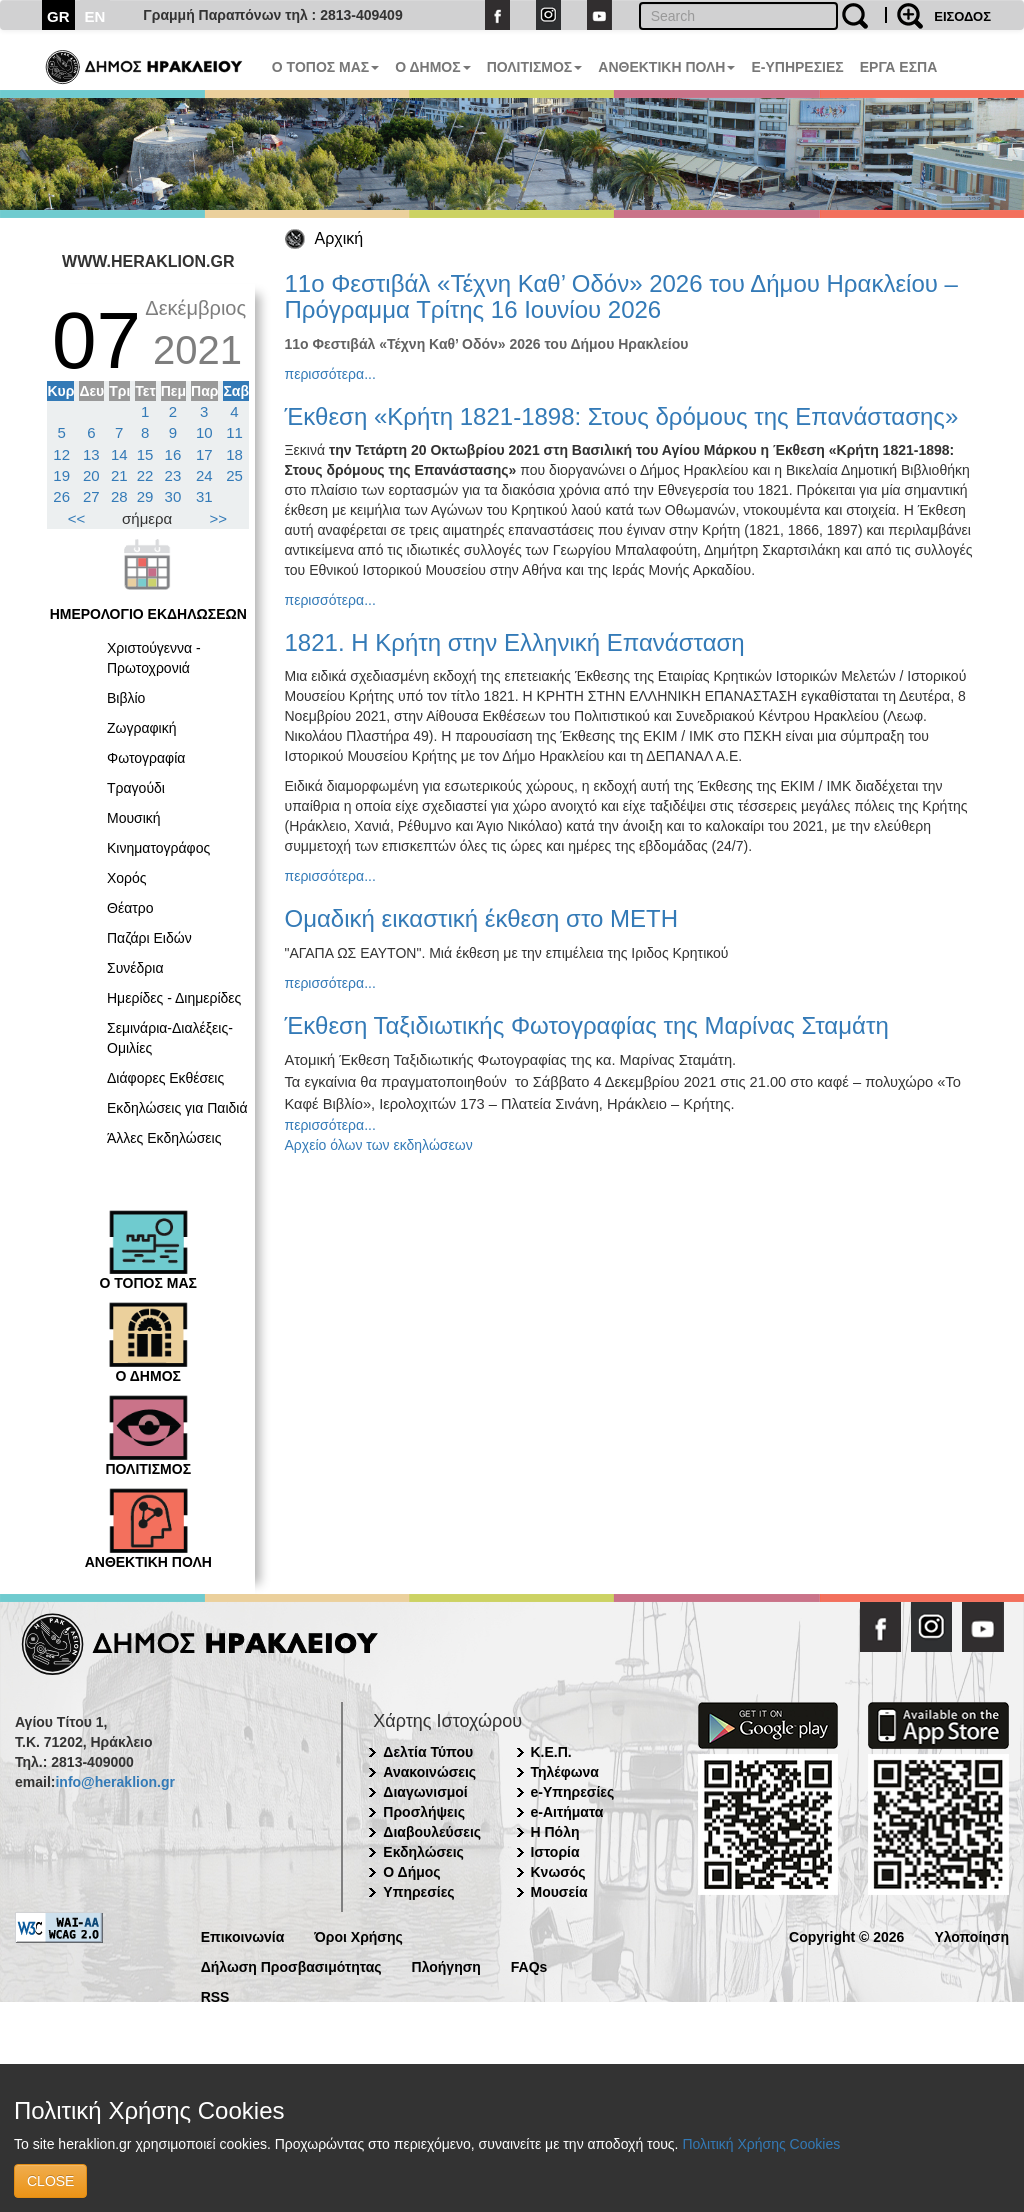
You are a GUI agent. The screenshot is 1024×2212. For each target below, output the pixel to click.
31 (204, 496)
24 (204, 475)
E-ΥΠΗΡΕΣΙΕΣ (797, 67)
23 (173, 475)
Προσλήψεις (424, 1812)
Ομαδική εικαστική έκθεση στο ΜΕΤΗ (482, 918)
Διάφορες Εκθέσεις (165, 1078)
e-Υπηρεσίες (573, 1792)
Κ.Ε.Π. (551, 1752)
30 (173, 496)
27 (91, 496)
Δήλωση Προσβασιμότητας (291, 1965)
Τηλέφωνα (565, 1772)
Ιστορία (555, 1852)
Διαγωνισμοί (425, 1792)
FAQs (529, 1965)
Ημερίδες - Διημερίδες (174, 998)
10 (204, 432)
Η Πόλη (555, 1832)
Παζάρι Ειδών (149, 938)
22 (145, 475)
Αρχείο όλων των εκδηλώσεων (379, 1145)
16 (173, 454)
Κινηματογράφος (158, 848)
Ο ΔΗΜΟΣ (432, 67)
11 (234, 432)
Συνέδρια (135, 968)
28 (119, 496)
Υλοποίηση (971, 1935)
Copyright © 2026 (846, 1935)
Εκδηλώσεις (423, 1852)
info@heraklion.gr (114, 1782)
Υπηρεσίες (418, 1892)
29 (145, 496)
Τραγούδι (136, 788)
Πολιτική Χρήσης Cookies (761, 2144)
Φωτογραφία (146, 758)
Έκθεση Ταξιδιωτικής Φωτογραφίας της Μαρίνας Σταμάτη (587, 1025)
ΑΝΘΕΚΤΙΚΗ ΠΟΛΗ (666, 67)
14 (119, 454)
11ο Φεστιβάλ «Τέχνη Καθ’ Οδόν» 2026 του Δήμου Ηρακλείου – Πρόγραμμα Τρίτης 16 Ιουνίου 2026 (621, 296)
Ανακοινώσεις (429, 1772)
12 (61, 454)
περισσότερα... (330, 374)
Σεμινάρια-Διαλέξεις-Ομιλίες (170, 1038)
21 (119, 475)
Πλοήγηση (446, 1965)
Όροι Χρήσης (358, 1935)
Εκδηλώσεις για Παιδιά (177, 1108)
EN (95, 16)
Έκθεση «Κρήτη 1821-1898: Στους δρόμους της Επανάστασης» (622, 416)
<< (77, 518)
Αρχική (339, 238)
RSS (215, 1995)
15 (145, 454)
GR (58, 16)
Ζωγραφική (142, 728)
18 (234, 454)
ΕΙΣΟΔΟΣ (962, 16)
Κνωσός (558, 1872)
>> (219, 518)
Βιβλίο (126, 698)
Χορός (127, 878)
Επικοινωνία (243, 1935)
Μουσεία (559, 1892)
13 (91, 454)
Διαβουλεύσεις (432, 1832)
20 (91, 475)
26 (61, 496)
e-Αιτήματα (567, 1812)
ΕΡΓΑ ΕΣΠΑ (899, 67)
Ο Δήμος (411, 1872)
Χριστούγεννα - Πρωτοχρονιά (154, 658)
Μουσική (134, 818)
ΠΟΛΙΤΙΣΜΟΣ (535, 67)
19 (61, 475)
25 (234, 475)
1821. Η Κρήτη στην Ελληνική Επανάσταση (515, 642)
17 (204, 454)
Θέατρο (130, 908)
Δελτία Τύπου (428, 1752)
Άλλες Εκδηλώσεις (164, 1138)
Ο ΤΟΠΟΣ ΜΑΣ (325, 67)
